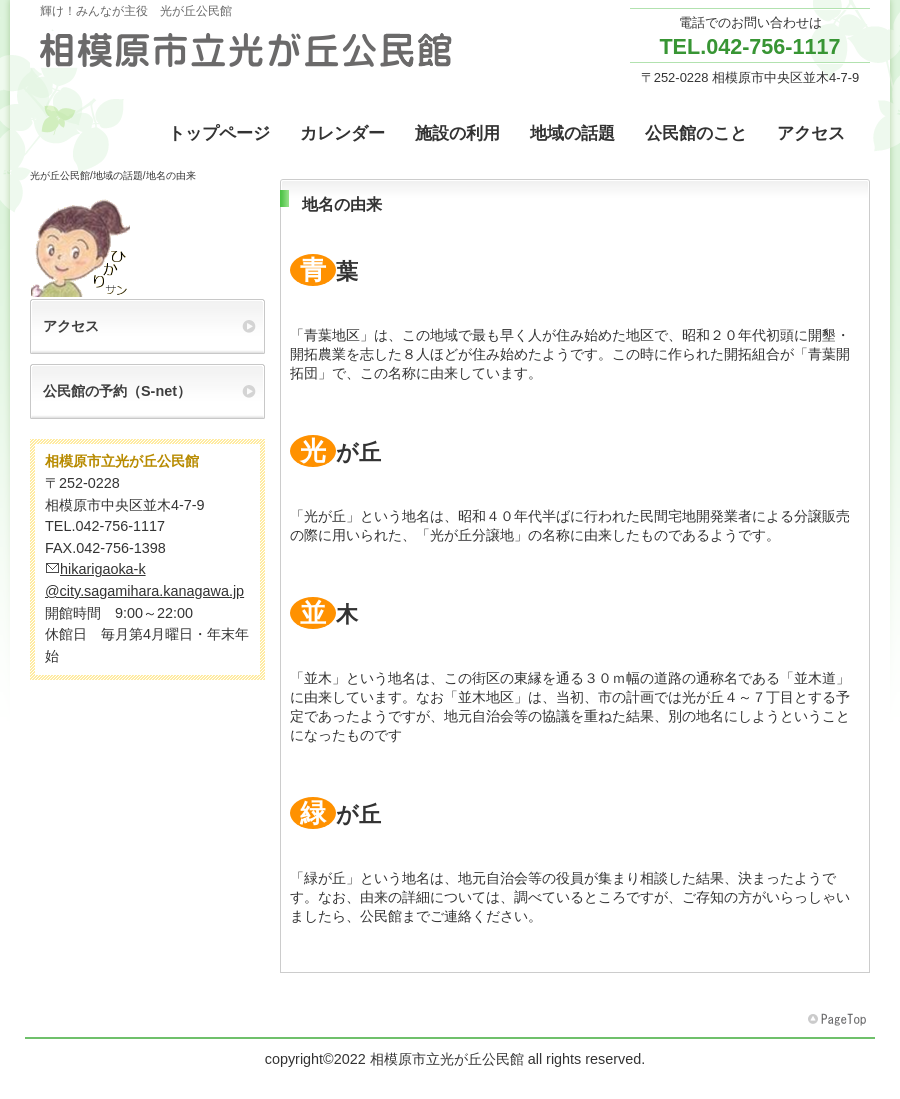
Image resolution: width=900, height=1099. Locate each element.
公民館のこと (696, 133)
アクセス (811, 133)
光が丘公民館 (60, 175)
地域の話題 (572, 133)
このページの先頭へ (839, 1020)
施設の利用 (457, 133)
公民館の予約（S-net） (117, 391)
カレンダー (342, 133)
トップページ (219, 133)
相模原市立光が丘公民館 (245, 50)
